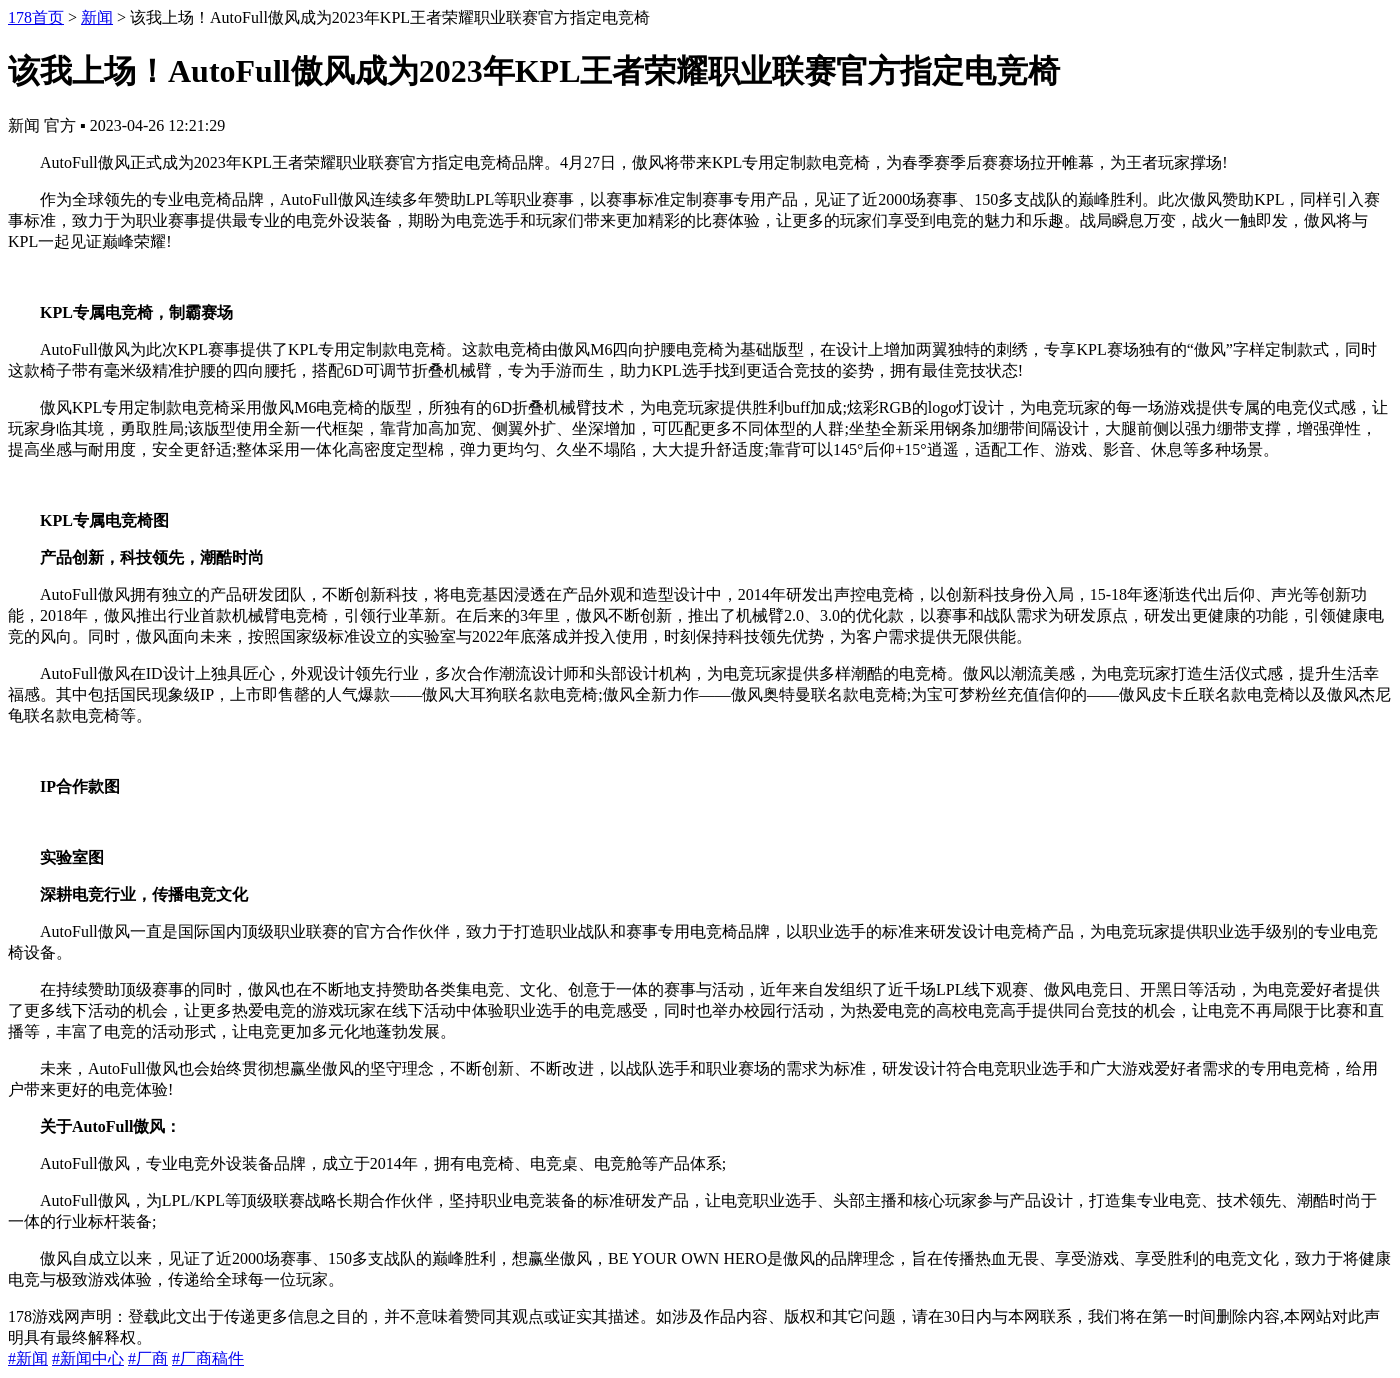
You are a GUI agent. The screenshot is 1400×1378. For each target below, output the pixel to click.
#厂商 (148, 1358)
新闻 (97, 17)
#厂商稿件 (208, 1358)
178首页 (36, 17)
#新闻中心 (88, 1358)
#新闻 (28, 1358)
